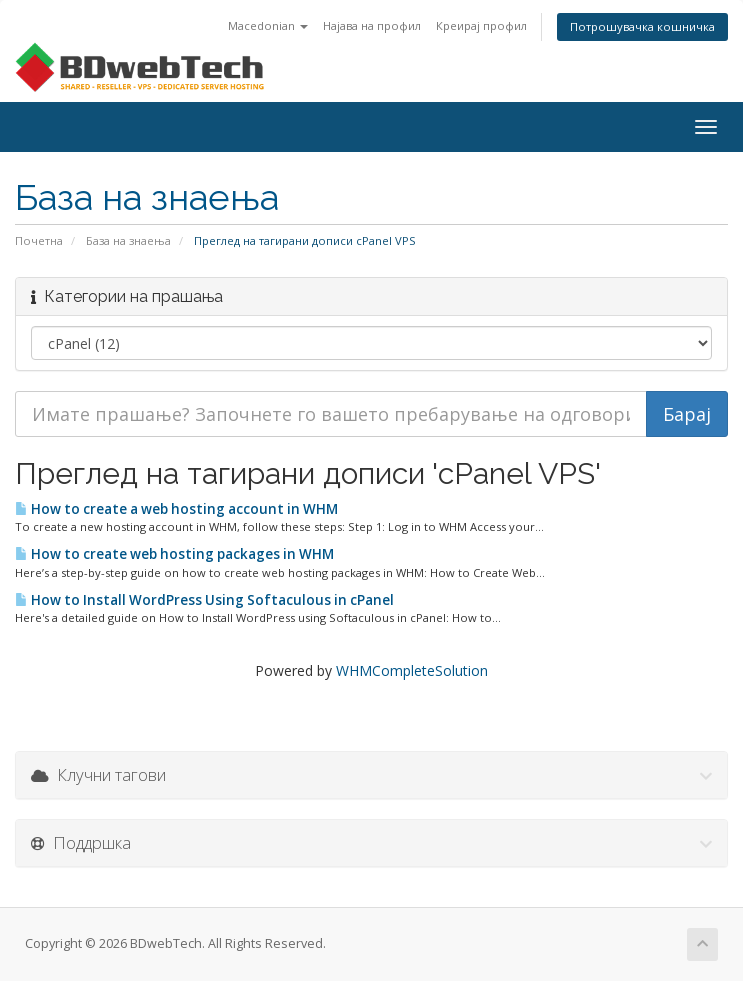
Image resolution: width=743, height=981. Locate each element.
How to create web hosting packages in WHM (174, 554)
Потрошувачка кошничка (642, 26)
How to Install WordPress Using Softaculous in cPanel (204, 600)
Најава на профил (372, 25)
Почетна (39, 240)
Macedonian (268, 25)
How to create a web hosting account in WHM (176, 509)
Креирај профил (481, 25)
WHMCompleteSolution (412, 670)
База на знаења (128, 240)
